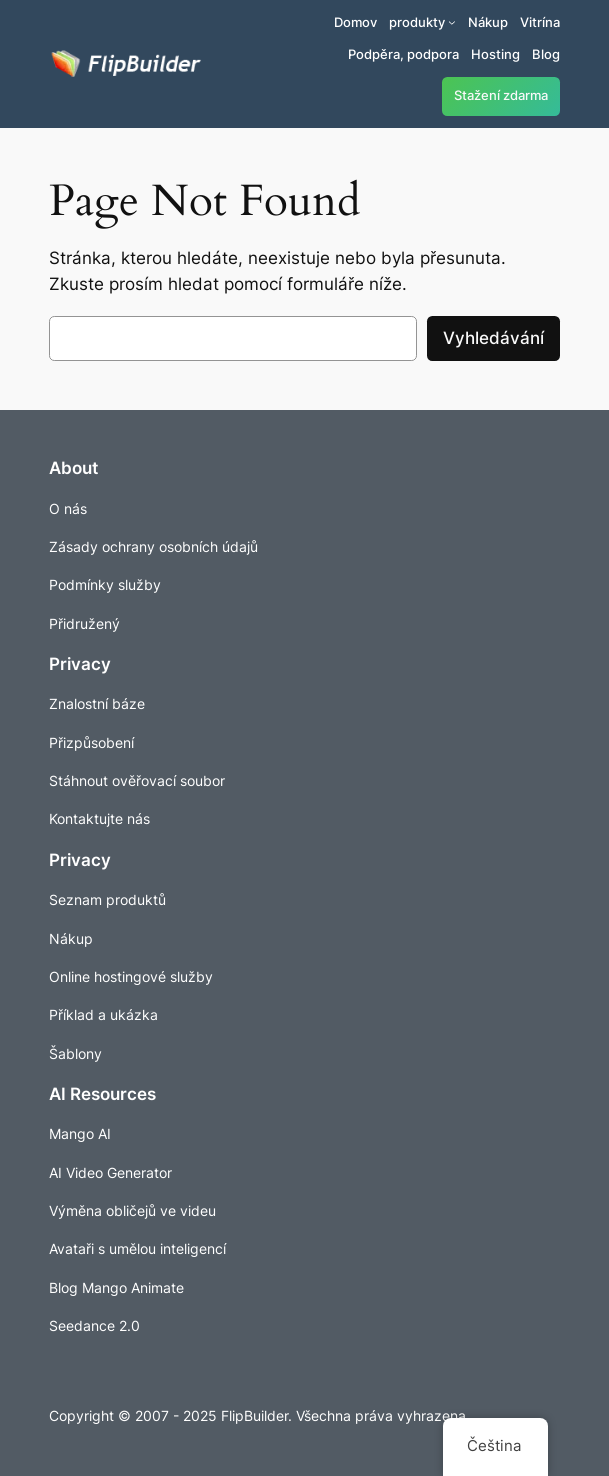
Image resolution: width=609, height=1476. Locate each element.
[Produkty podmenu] (452, 22)
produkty (417, 22)
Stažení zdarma (501, 95)
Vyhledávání (493, 338)
